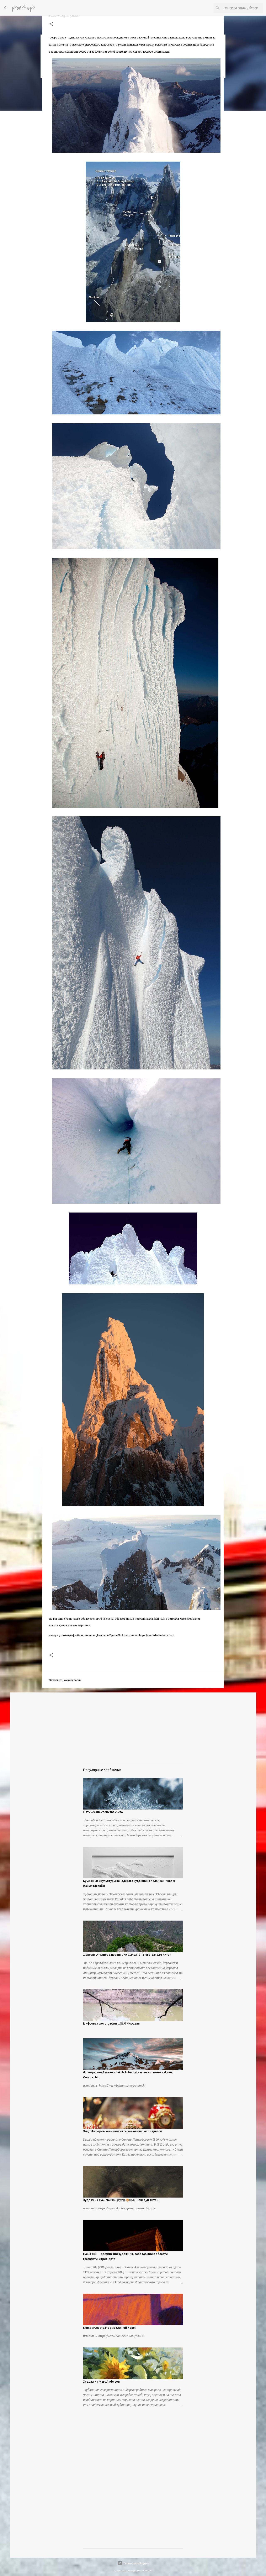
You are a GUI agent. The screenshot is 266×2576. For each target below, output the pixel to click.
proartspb (23, 7)
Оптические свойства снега (103, 1812)
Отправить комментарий (65, 1680)
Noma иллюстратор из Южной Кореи (110, 2327)
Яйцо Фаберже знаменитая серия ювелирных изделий (122, 2131)
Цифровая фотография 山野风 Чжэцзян (111, 2023)
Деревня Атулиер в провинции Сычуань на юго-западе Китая (127, 1954)
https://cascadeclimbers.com (156, 1635)
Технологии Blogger (133, 2563)
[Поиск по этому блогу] (241, 8)
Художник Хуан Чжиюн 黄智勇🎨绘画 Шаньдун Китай (120, 2200)
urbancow (147, 2571)
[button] (51, 24)
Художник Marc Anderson (101, 2381)
